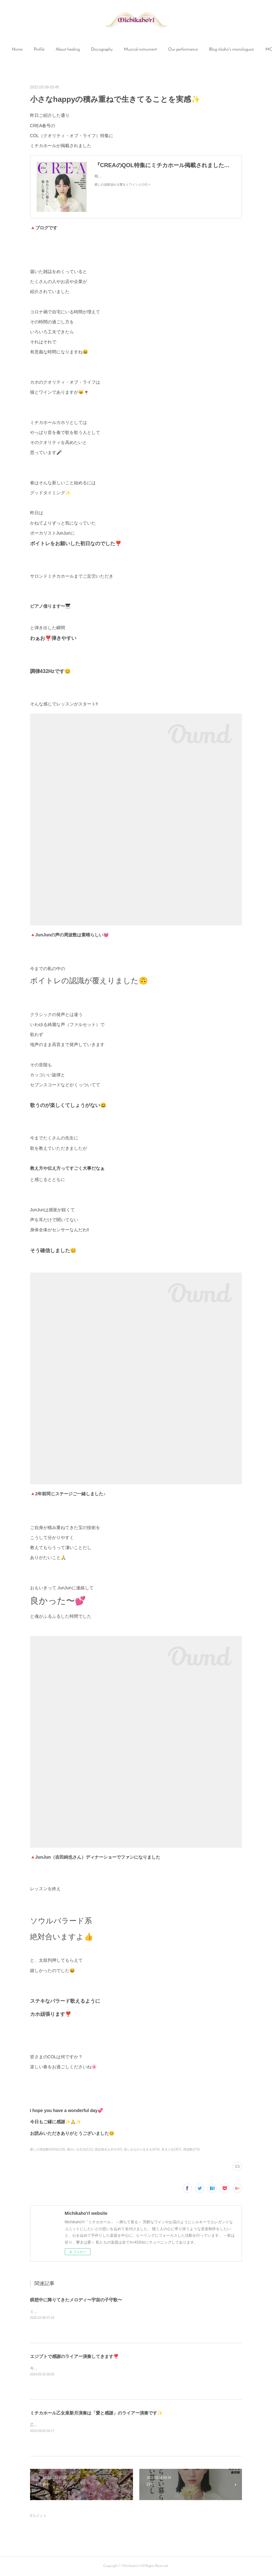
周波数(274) (191, 2149)
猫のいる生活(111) (80, 2149)
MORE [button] (234, 49)
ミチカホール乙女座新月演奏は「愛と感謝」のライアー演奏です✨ (96, 2412)
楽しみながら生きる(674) (141, 2149)
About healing (87, 49)
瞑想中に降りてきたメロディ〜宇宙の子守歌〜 (76, 2299)
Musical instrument (159, 49)
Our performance (202, 49)
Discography (121, 49)
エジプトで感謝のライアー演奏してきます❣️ (74, 2356)
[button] (36, 49)
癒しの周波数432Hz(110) (47, 2149)
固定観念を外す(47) (108, 2149)
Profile (58, 49)
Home (36, 49)
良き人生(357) (171, 2149)
